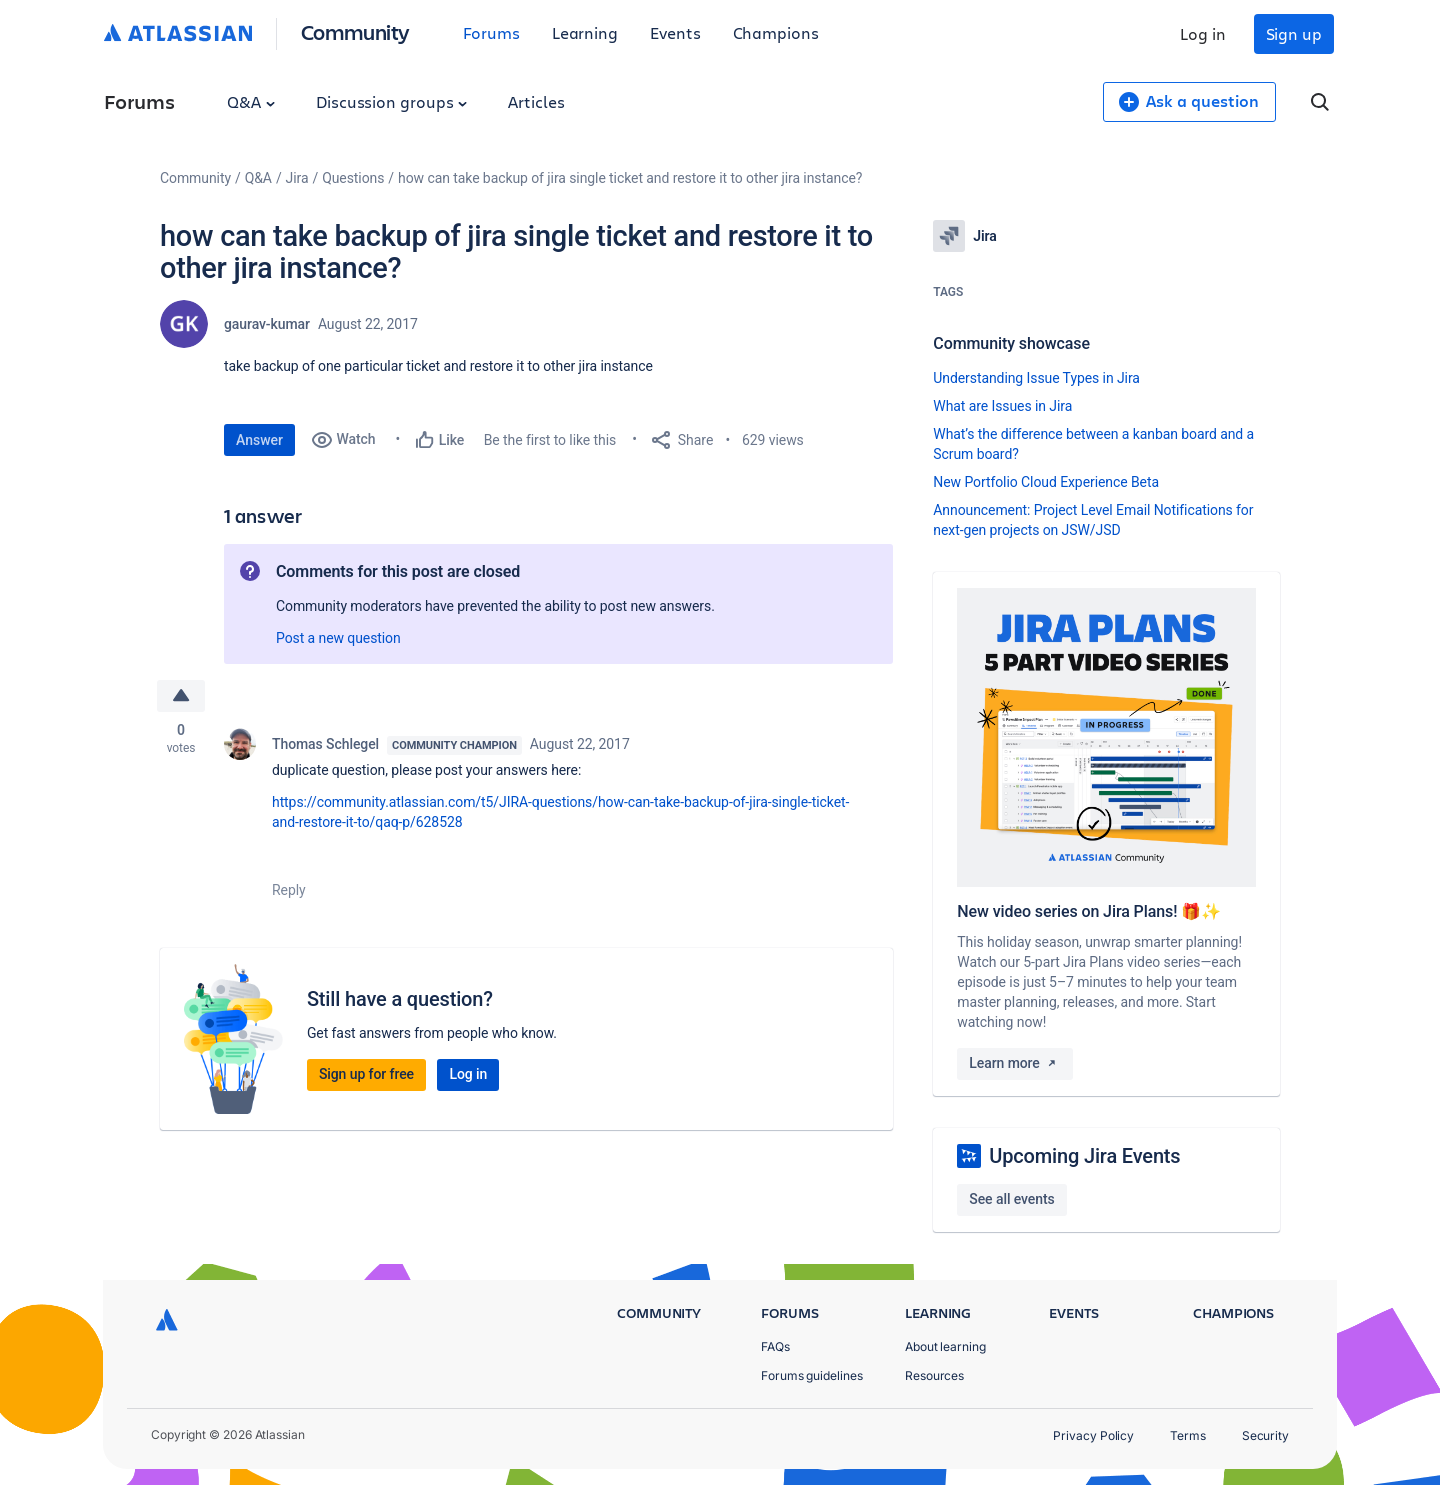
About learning (945, 1346)
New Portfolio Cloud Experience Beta (1046, 482)
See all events (1011, 1199)
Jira (297, 178)
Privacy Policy (1093, 1435)
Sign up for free (366, 1074)
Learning (585, 32)
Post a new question (338, 638)
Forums (491, 32)
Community (355, 31)
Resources (934, 1375)
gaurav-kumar (267, 324)
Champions (776, 32)
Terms (1188, 1435)
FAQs (775, 1346)
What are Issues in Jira (1002, 406)
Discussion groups (392, 101)
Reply (289, 890)
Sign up (1294, 33)
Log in (1203, 33)
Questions (353, 178)
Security (1265, 1435)
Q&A (251, 101)
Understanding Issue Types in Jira (1036, 378)
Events (675, 32)
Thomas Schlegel (325, 744)
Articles (536, 101)
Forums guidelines (812, 1375)
